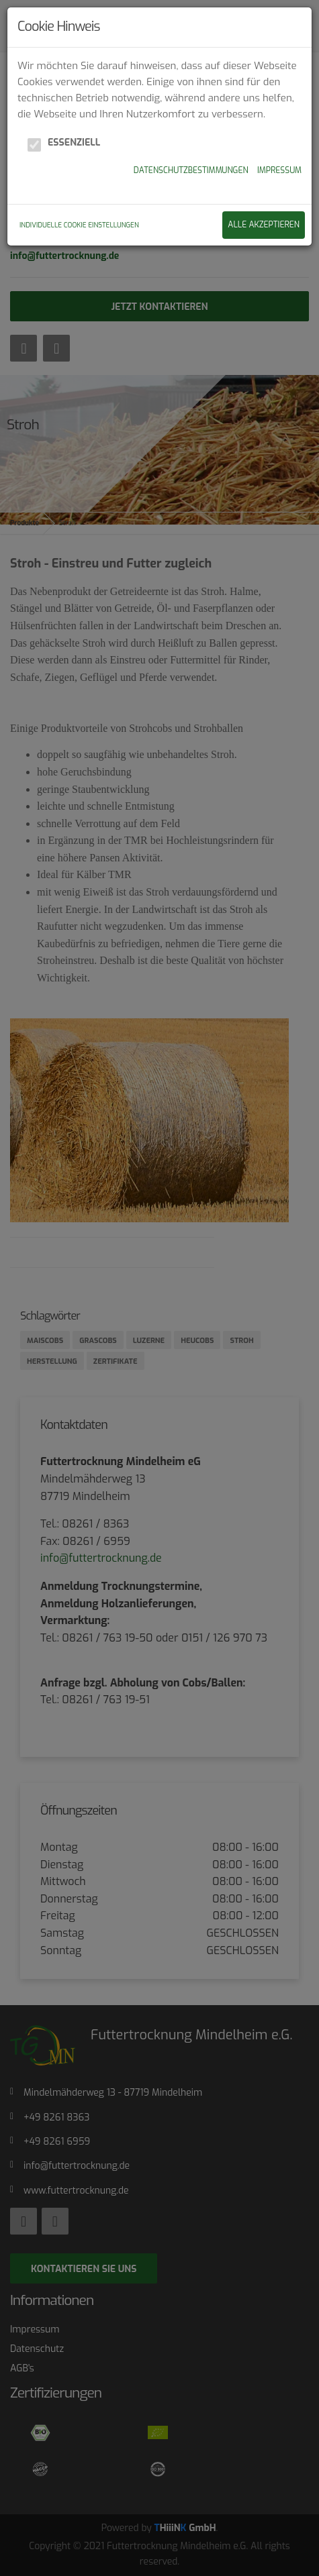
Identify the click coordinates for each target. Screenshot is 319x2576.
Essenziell (74, 142)
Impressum (279, 170)
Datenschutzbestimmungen (191, 170)
